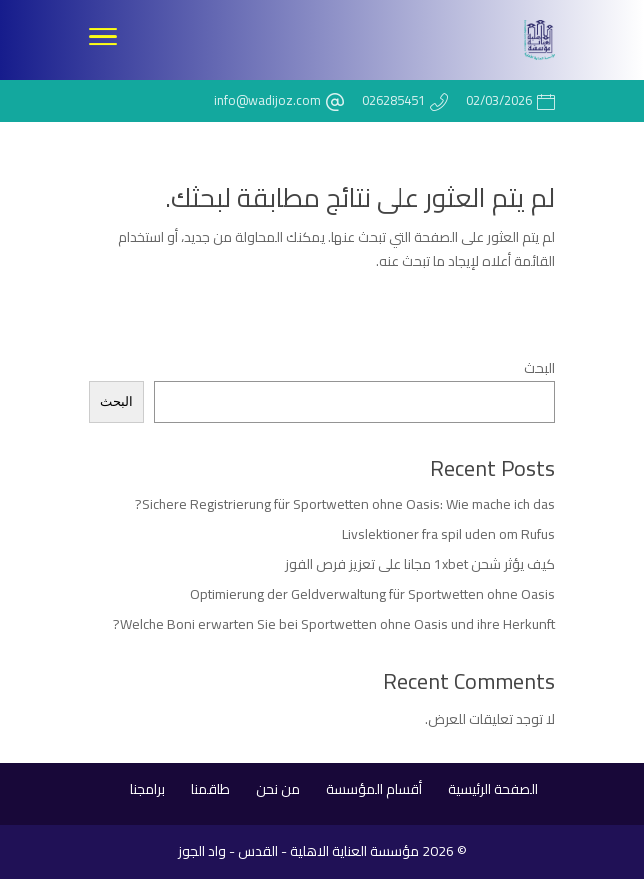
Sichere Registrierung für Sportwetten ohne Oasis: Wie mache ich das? (345, 504)
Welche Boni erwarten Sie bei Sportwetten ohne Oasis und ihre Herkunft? (334, 624)
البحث (539, 368)
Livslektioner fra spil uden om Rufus (448, 534)
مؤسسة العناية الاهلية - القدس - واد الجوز (298, 851)
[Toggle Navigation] (103, 40)
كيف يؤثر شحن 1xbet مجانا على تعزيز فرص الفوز (420, 564)
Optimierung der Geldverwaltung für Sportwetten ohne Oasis (372, 594)
